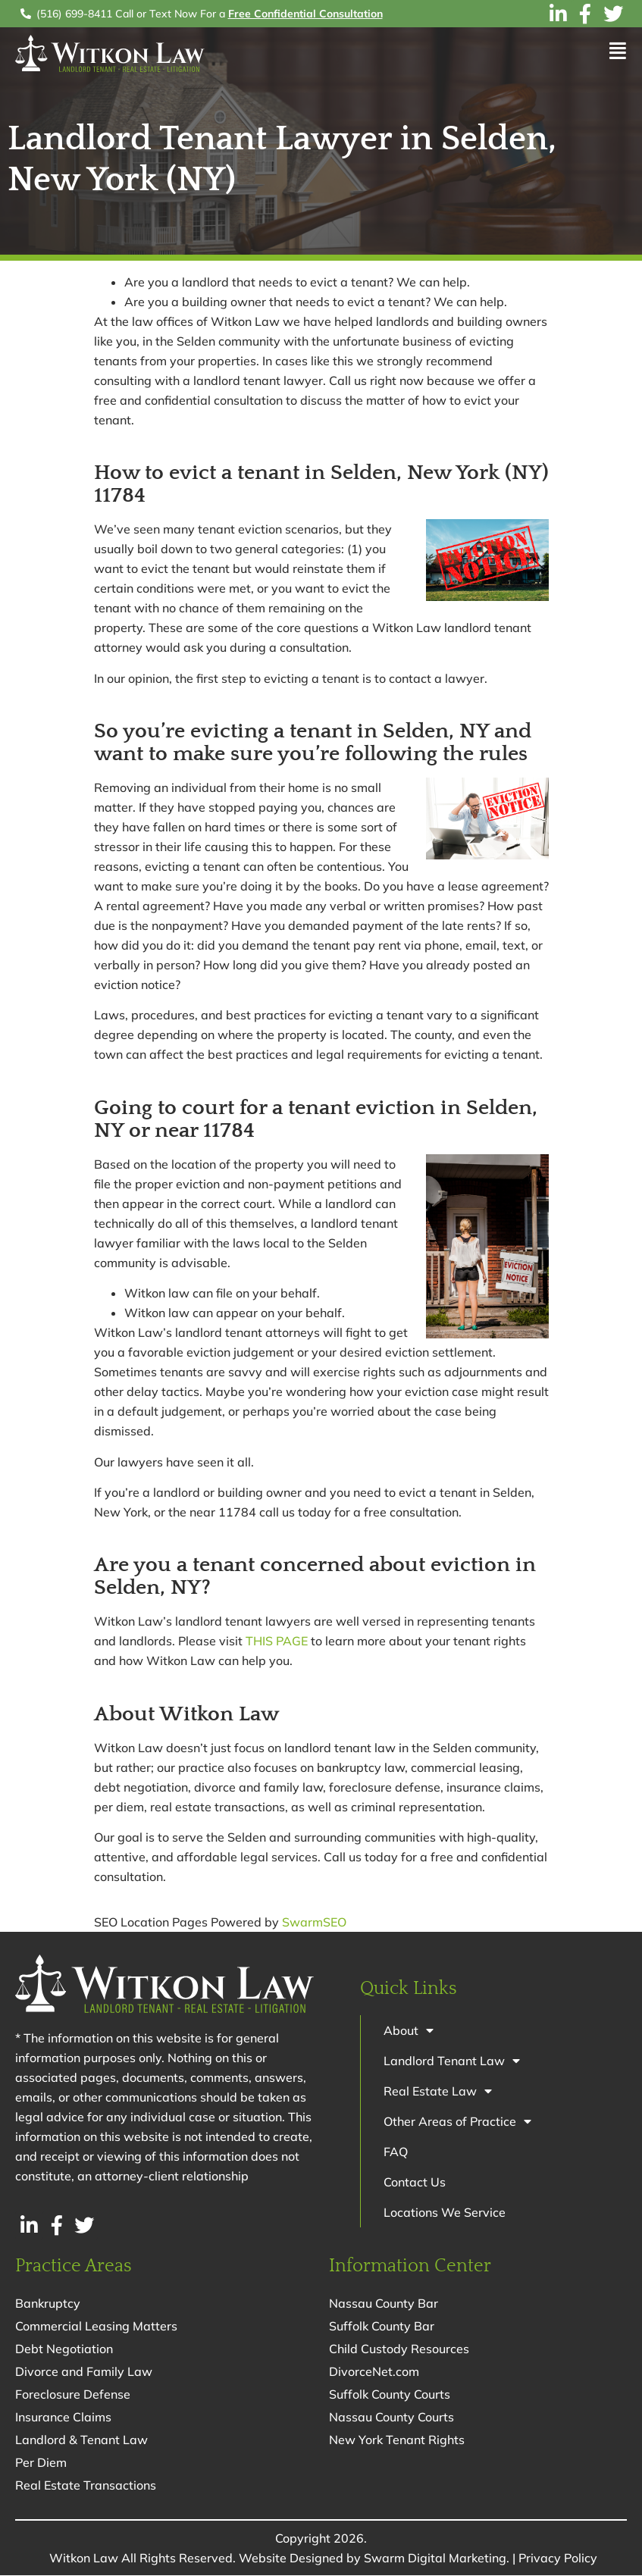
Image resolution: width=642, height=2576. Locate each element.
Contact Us (415, 2181)
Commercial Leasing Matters (96, 2326)
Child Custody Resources (399, 2349)
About (409, 2030)
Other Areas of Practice (457, 2121)
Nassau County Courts (391, 2417)
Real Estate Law (438, 2091)
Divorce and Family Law (83, 2372)
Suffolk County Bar (381, 2326)
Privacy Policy (557, 2558)
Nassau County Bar (383, 2304)
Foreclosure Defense (72, 2394)
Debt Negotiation (64, 2349)
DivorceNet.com (374, 2372)
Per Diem (41, 2463)
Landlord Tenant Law (452, 2060)
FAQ (396, 2151)
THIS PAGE (277, 1640)
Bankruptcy (47, 2304)
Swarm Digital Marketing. (436, 2558)
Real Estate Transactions (85, 2485)
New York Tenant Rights (397, 2440)
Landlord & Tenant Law (81, 2440)
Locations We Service (445, 2212)
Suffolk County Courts (389, 2394)
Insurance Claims (63, 2417)
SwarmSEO (314, 1922)
